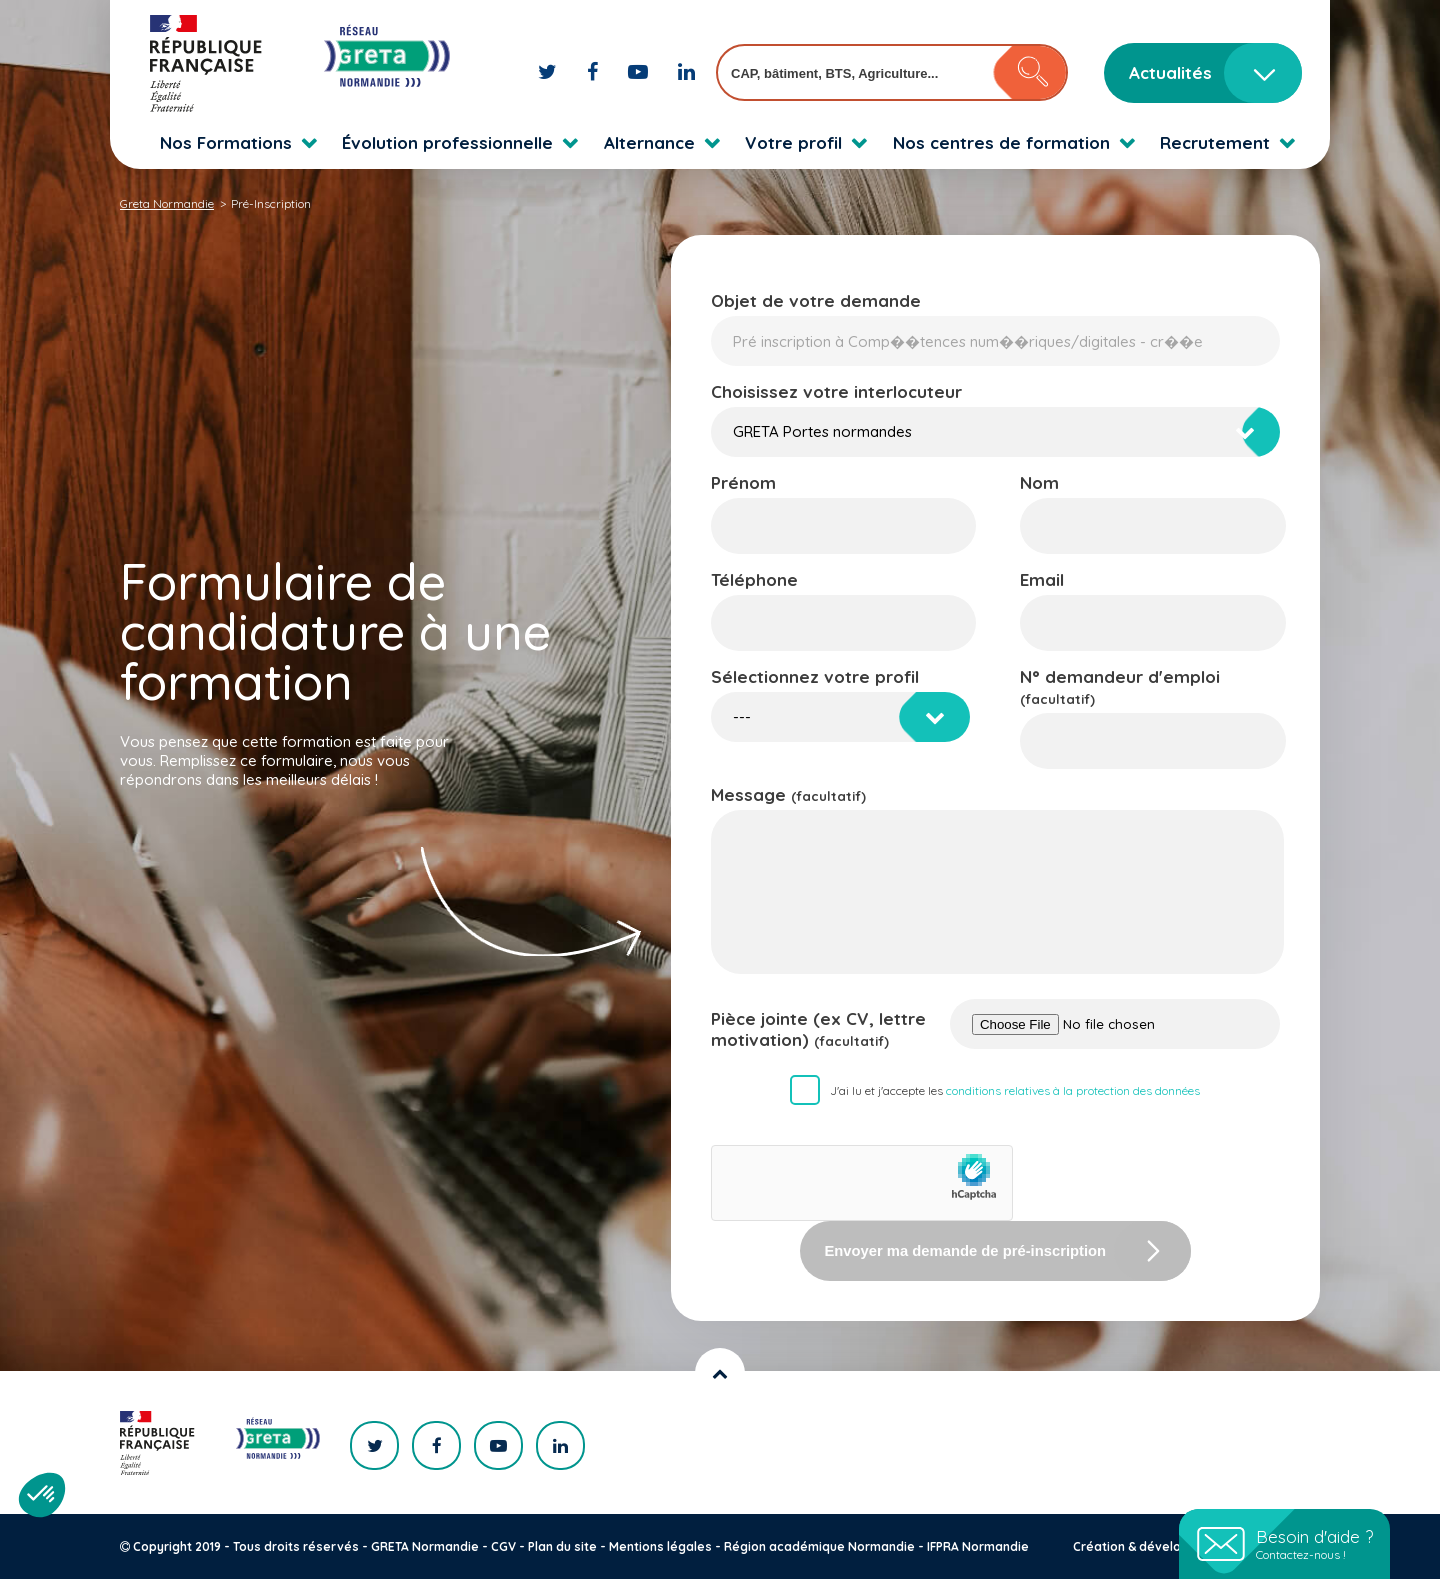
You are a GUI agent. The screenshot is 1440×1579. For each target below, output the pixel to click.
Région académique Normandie (819, 1546)
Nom (1039, 482)
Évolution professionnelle (447, 142)
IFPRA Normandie (978, 1546)
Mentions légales (660, 1546)
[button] (42, 1495)
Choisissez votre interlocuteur (836, 391)
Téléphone (754, 579)
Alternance (649, 142)
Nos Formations (226, 142)
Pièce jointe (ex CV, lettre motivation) (818, 1029)
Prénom (743, 482)
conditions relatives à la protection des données (1073, 1090)
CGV (503, 1546)
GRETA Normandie (425, 1546)
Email (1042, 579)
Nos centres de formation (1001, 142)
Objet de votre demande (816, 300)
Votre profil (793, 142)
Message (788, 794)
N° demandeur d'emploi (1120, 686)
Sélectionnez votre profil (815, 676)
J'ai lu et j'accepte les (1015, 1090)
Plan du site (562, 1546)
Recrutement (1215, 142)
